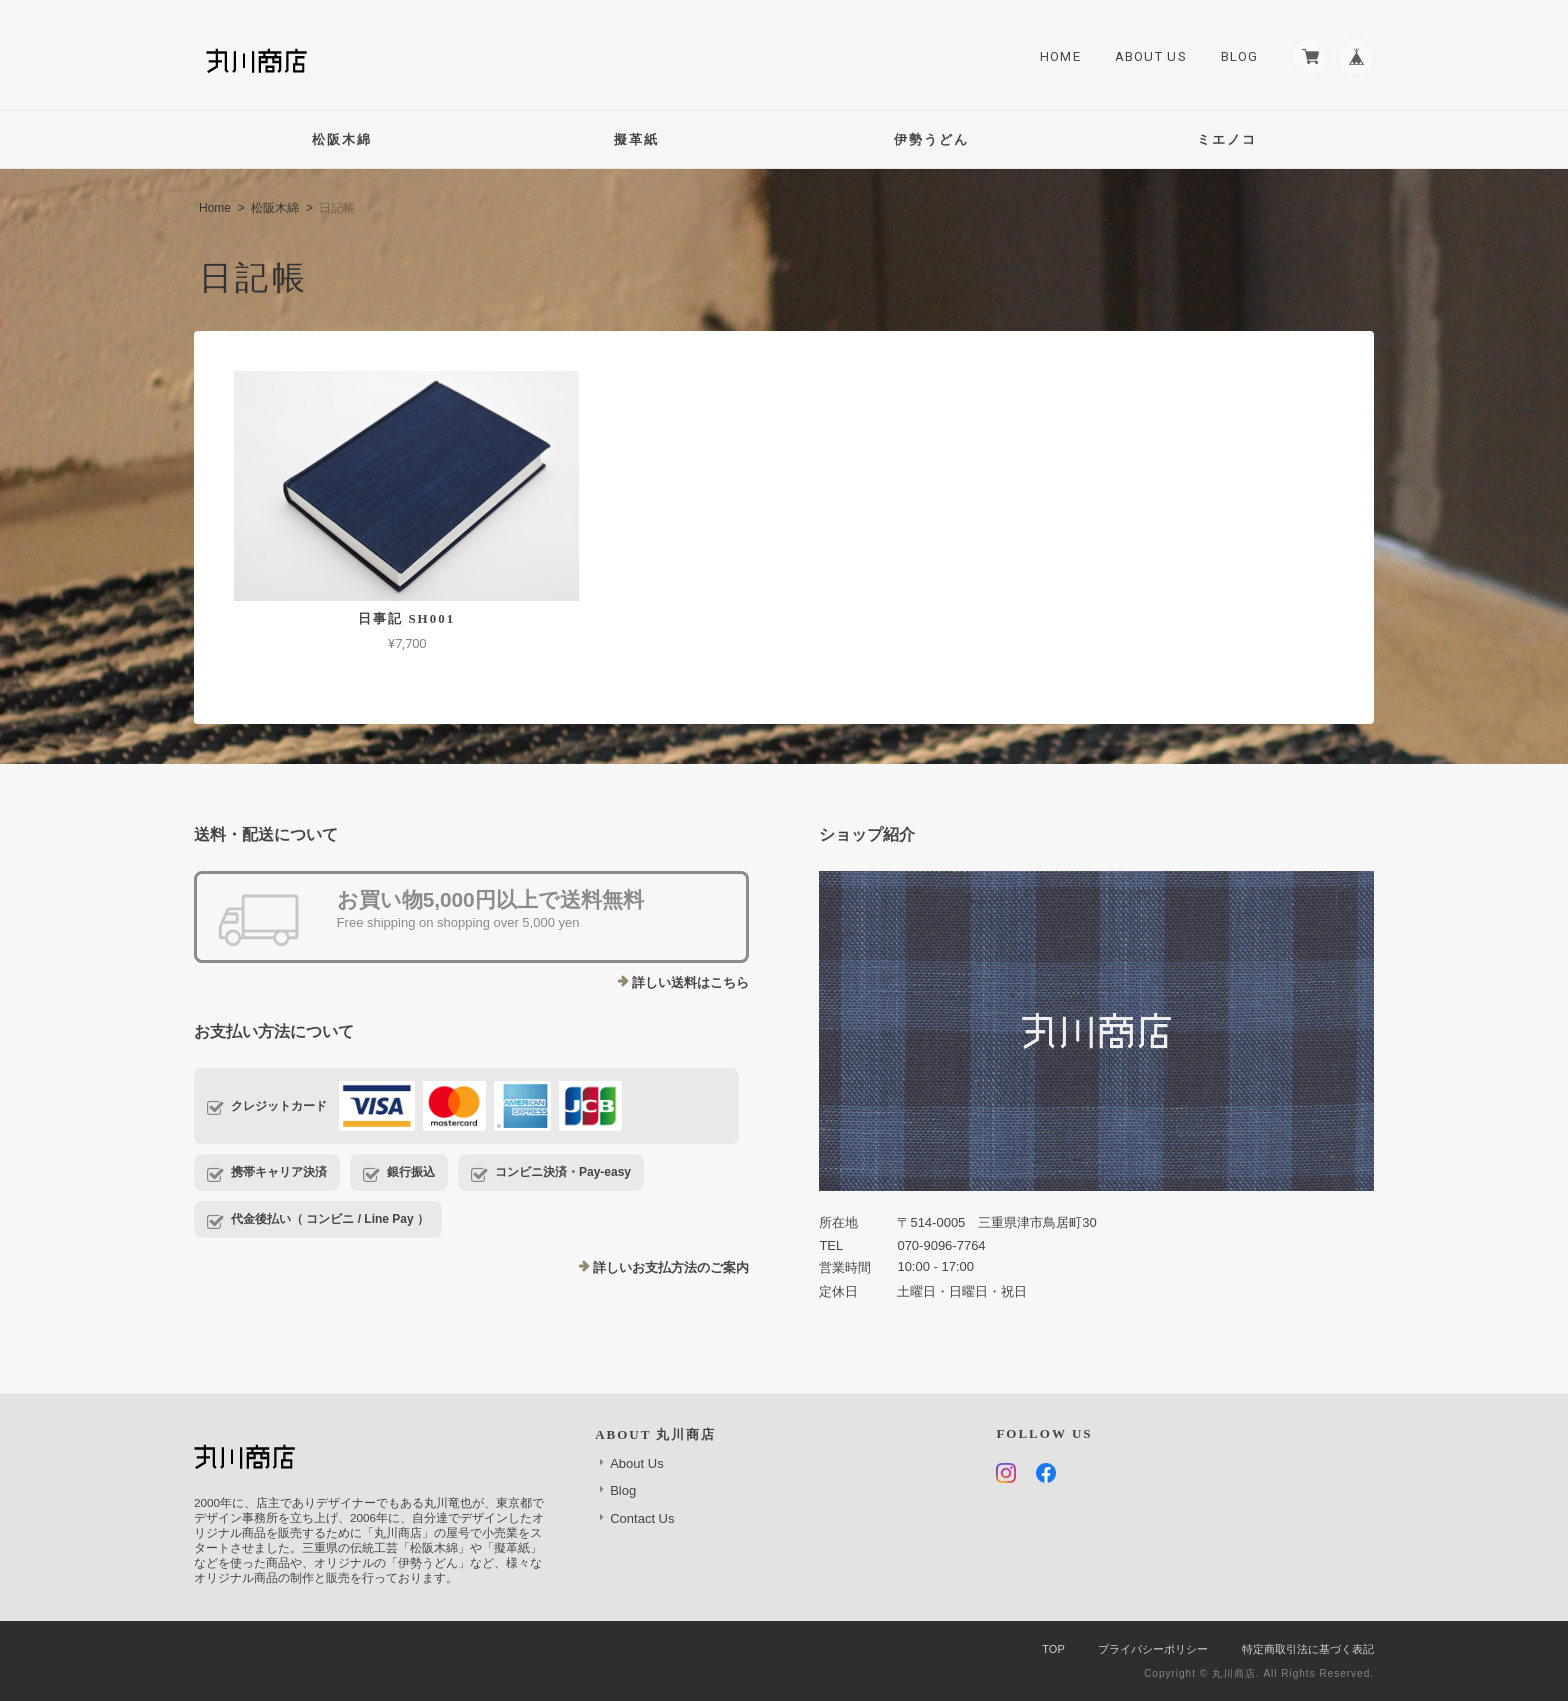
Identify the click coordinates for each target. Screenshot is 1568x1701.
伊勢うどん (931, 139)
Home (1057, 56)
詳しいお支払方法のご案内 (671, 1267)
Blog (1237, 56)
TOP (1053, 1649)
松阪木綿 (342, 139)
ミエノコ (1227, 139)
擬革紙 (636, 139)
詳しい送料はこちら (690, 982)
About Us (1148, 56)
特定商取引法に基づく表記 (1308, 1649)
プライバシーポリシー (1153, 1649)
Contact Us (642, 1518)
